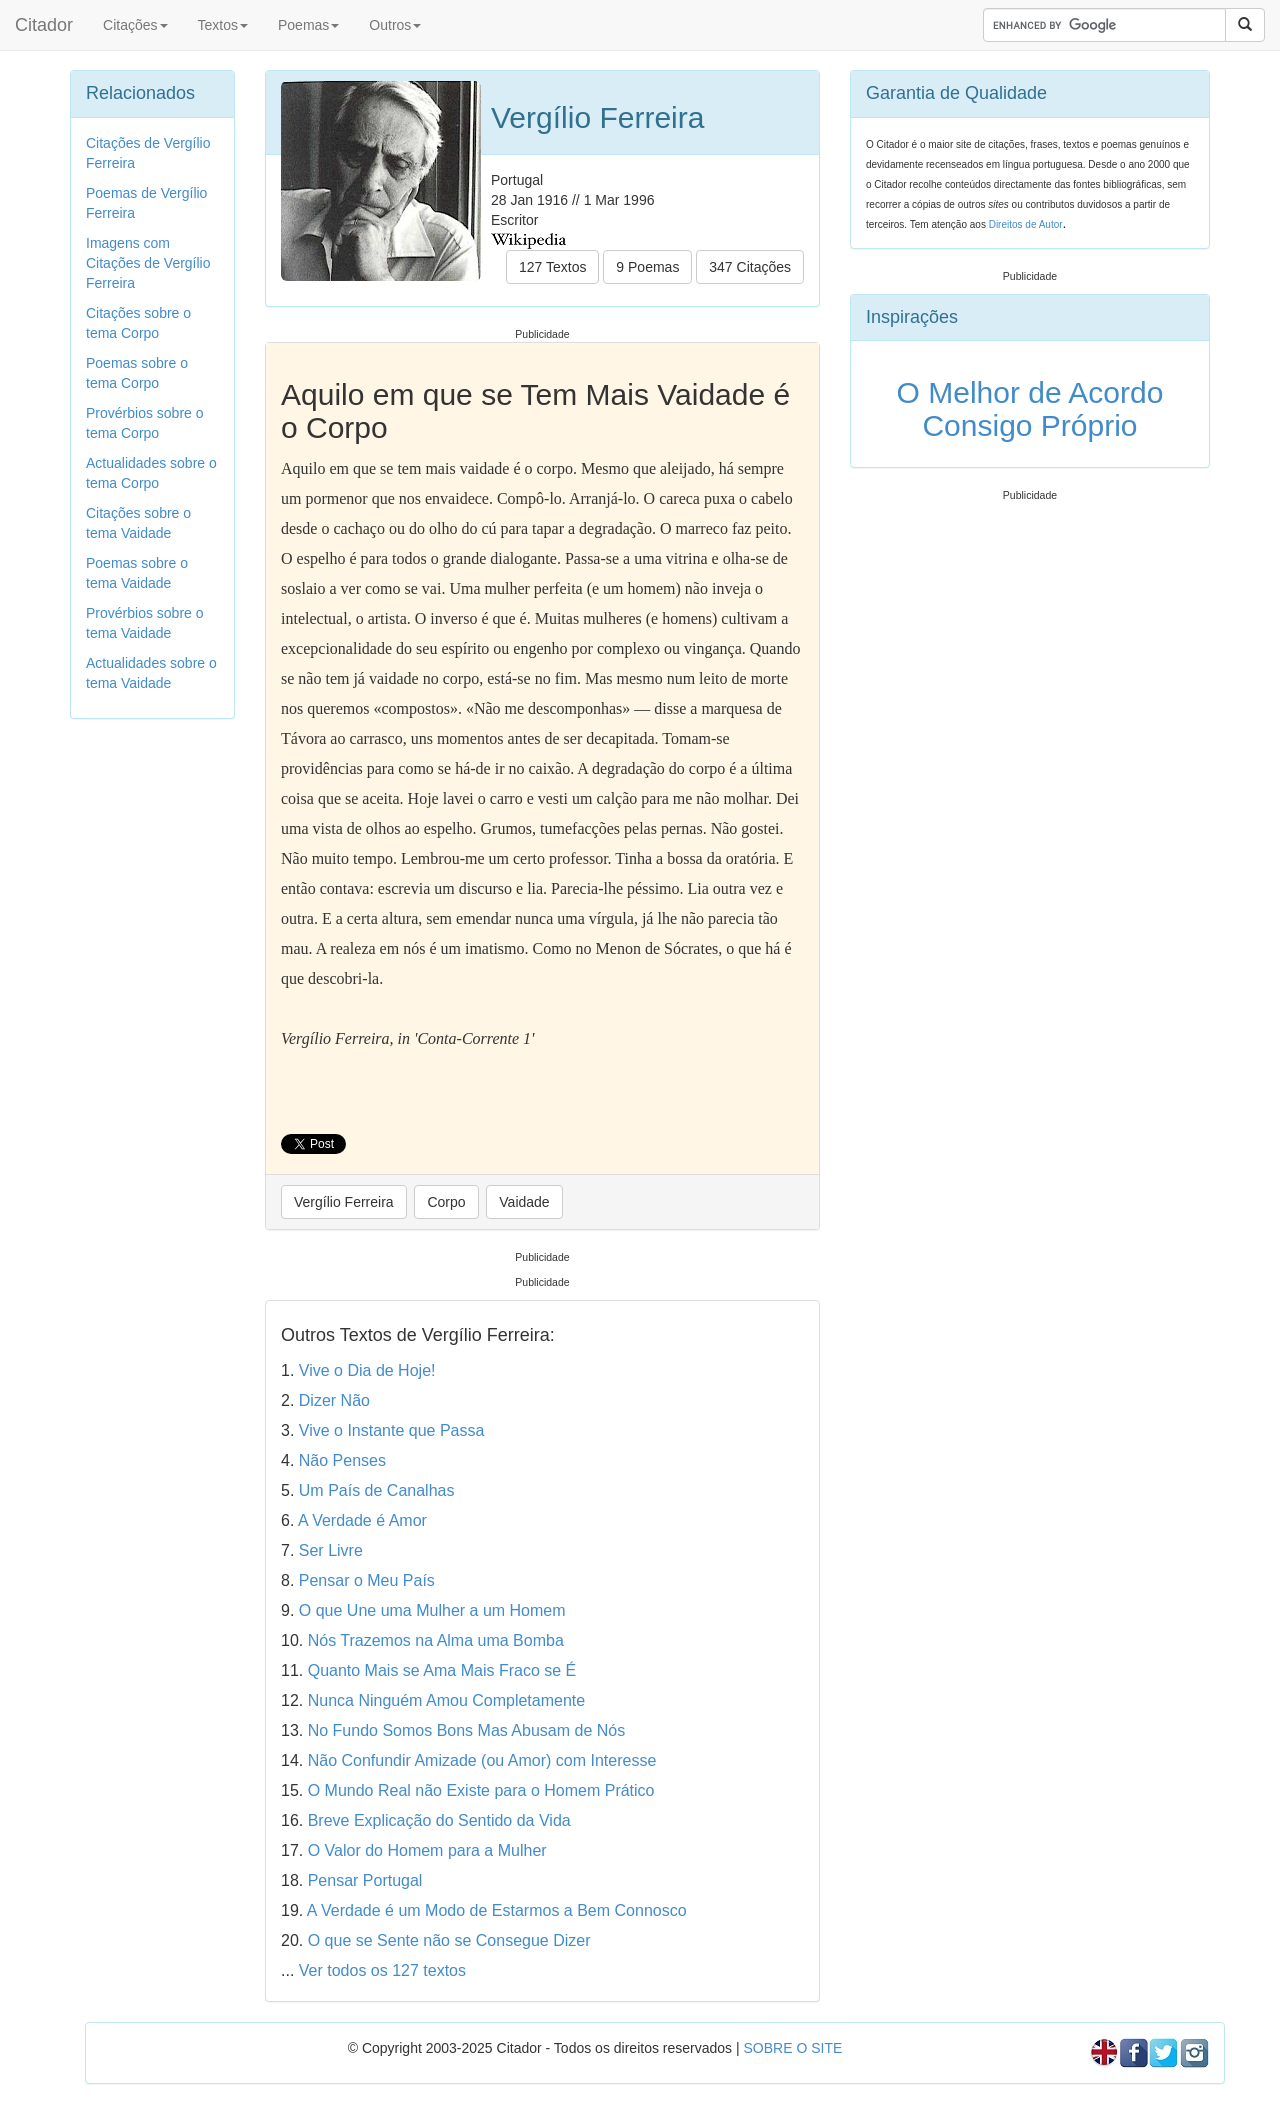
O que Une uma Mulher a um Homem (432, 1610)
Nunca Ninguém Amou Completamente (446, 1700)
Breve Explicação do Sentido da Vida (439, 1820)
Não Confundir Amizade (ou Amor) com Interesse (482, 1760)
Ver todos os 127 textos (382, 1970)
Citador (44, 25)
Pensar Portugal (365, 1880)
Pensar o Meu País (367, 1580)
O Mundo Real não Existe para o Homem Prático (481, 1790)
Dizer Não (334, 1400)
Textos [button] (223, 25)
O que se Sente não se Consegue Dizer (449, 1940)
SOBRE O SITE (792, 2048)
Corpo (446, 1202)
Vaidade (524, 1202)
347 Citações (750, 267)
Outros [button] (395, 25)
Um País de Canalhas (377, 1490)
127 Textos (552, 267)
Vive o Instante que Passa (392, 1430)
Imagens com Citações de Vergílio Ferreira (148, 263)
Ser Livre (331, 1550)
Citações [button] (135, 25)
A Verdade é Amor (362, 1520)
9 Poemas (647, 267)
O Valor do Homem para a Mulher (427, 1850)
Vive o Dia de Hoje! (367, 1370)
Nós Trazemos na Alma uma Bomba (436, 1640)
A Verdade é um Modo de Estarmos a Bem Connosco (497, 1910)
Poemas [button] (308, 25)
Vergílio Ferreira (344, 1202)
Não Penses (342, 1460)
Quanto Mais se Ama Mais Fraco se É (442, 1670)
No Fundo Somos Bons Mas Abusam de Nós (467, 1730)
